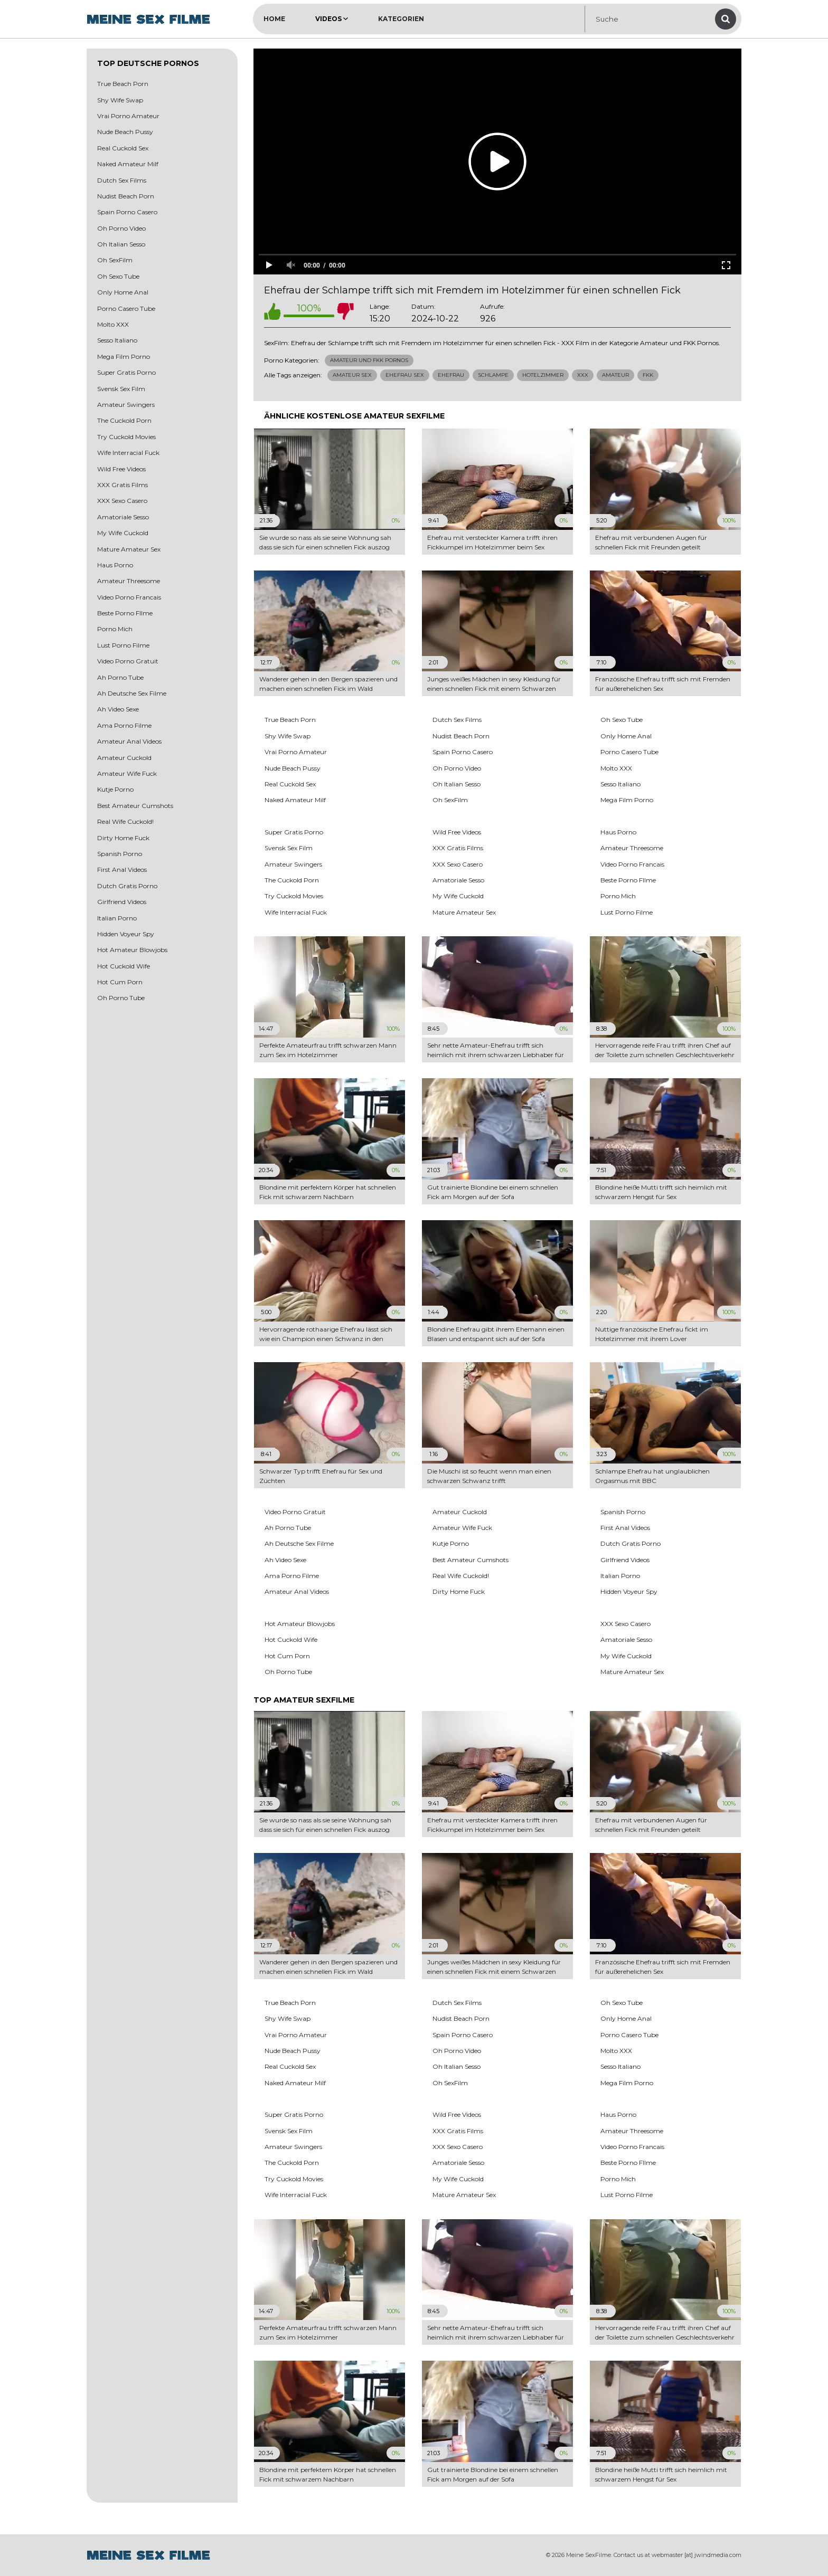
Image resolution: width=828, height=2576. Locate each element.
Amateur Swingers (126, 404)
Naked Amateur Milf (127, 164)
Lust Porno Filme (123, 645)
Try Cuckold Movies (126, 437)
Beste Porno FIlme (125, 613)
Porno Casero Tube (126, 308)
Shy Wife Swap (120, 100)
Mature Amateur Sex (129, 549)
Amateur (615, 375)
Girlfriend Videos (121, 902)
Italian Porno (117, 918)
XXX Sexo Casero (122, 501)
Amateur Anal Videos (129, 741)
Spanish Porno (119, 854)
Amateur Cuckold (124, 758)
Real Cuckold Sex (122, 148)
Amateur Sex (352, 375)
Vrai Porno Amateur (128, 116)
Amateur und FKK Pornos (369, 360)
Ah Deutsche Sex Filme (131, 693)
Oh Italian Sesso (121, 244)
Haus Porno (115, 565)
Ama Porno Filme (124, 725)
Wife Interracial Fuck (128, 453)
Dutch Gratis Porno (127, 886)
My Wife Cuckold (122, 533)
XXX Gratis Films (122, 485)
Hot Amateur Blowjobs (132, 950)
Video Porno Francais (129, 597)
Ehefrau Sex (404, 375)
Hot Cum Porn (120, 982)
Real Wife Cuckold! (125, 821)
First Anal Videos (122, 869)
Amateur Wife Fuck (127, 773)
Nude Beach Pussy (125, 132)
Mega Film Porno (123, 356)
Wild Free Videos (121, 469)
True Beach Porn (122, 84)
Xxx (582, 375)
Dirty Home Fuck (123, 838)
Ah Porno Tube (120, 677)
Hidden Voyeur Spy (125, 934)
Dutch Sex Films (121, 180)
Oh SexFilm (115, 260)
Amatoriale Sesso (123, 517)
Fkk (648, 375)
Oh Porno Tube (121, 998)
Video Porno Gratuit (127, 661)
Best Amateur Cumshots (135, 806)
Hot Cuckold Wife (123, 966)
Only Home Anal (122, 292)
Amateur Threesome (128, 581)
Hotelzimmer (542, 375)
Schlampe (493, 375)
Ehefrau (451, 375)
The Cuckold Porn (124, 420)
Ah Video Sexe (118, 709)
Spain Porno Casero (127, 212)
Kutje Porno (115, 789)
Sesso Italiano (117, 340)
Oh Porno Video (121, 228)
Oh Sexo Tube (118, 276)
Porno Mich (115, 629)
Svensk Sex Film (121, 389)
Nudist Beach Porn (125, 196)
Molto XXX (113, 324)
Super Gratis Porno (126, 372)
